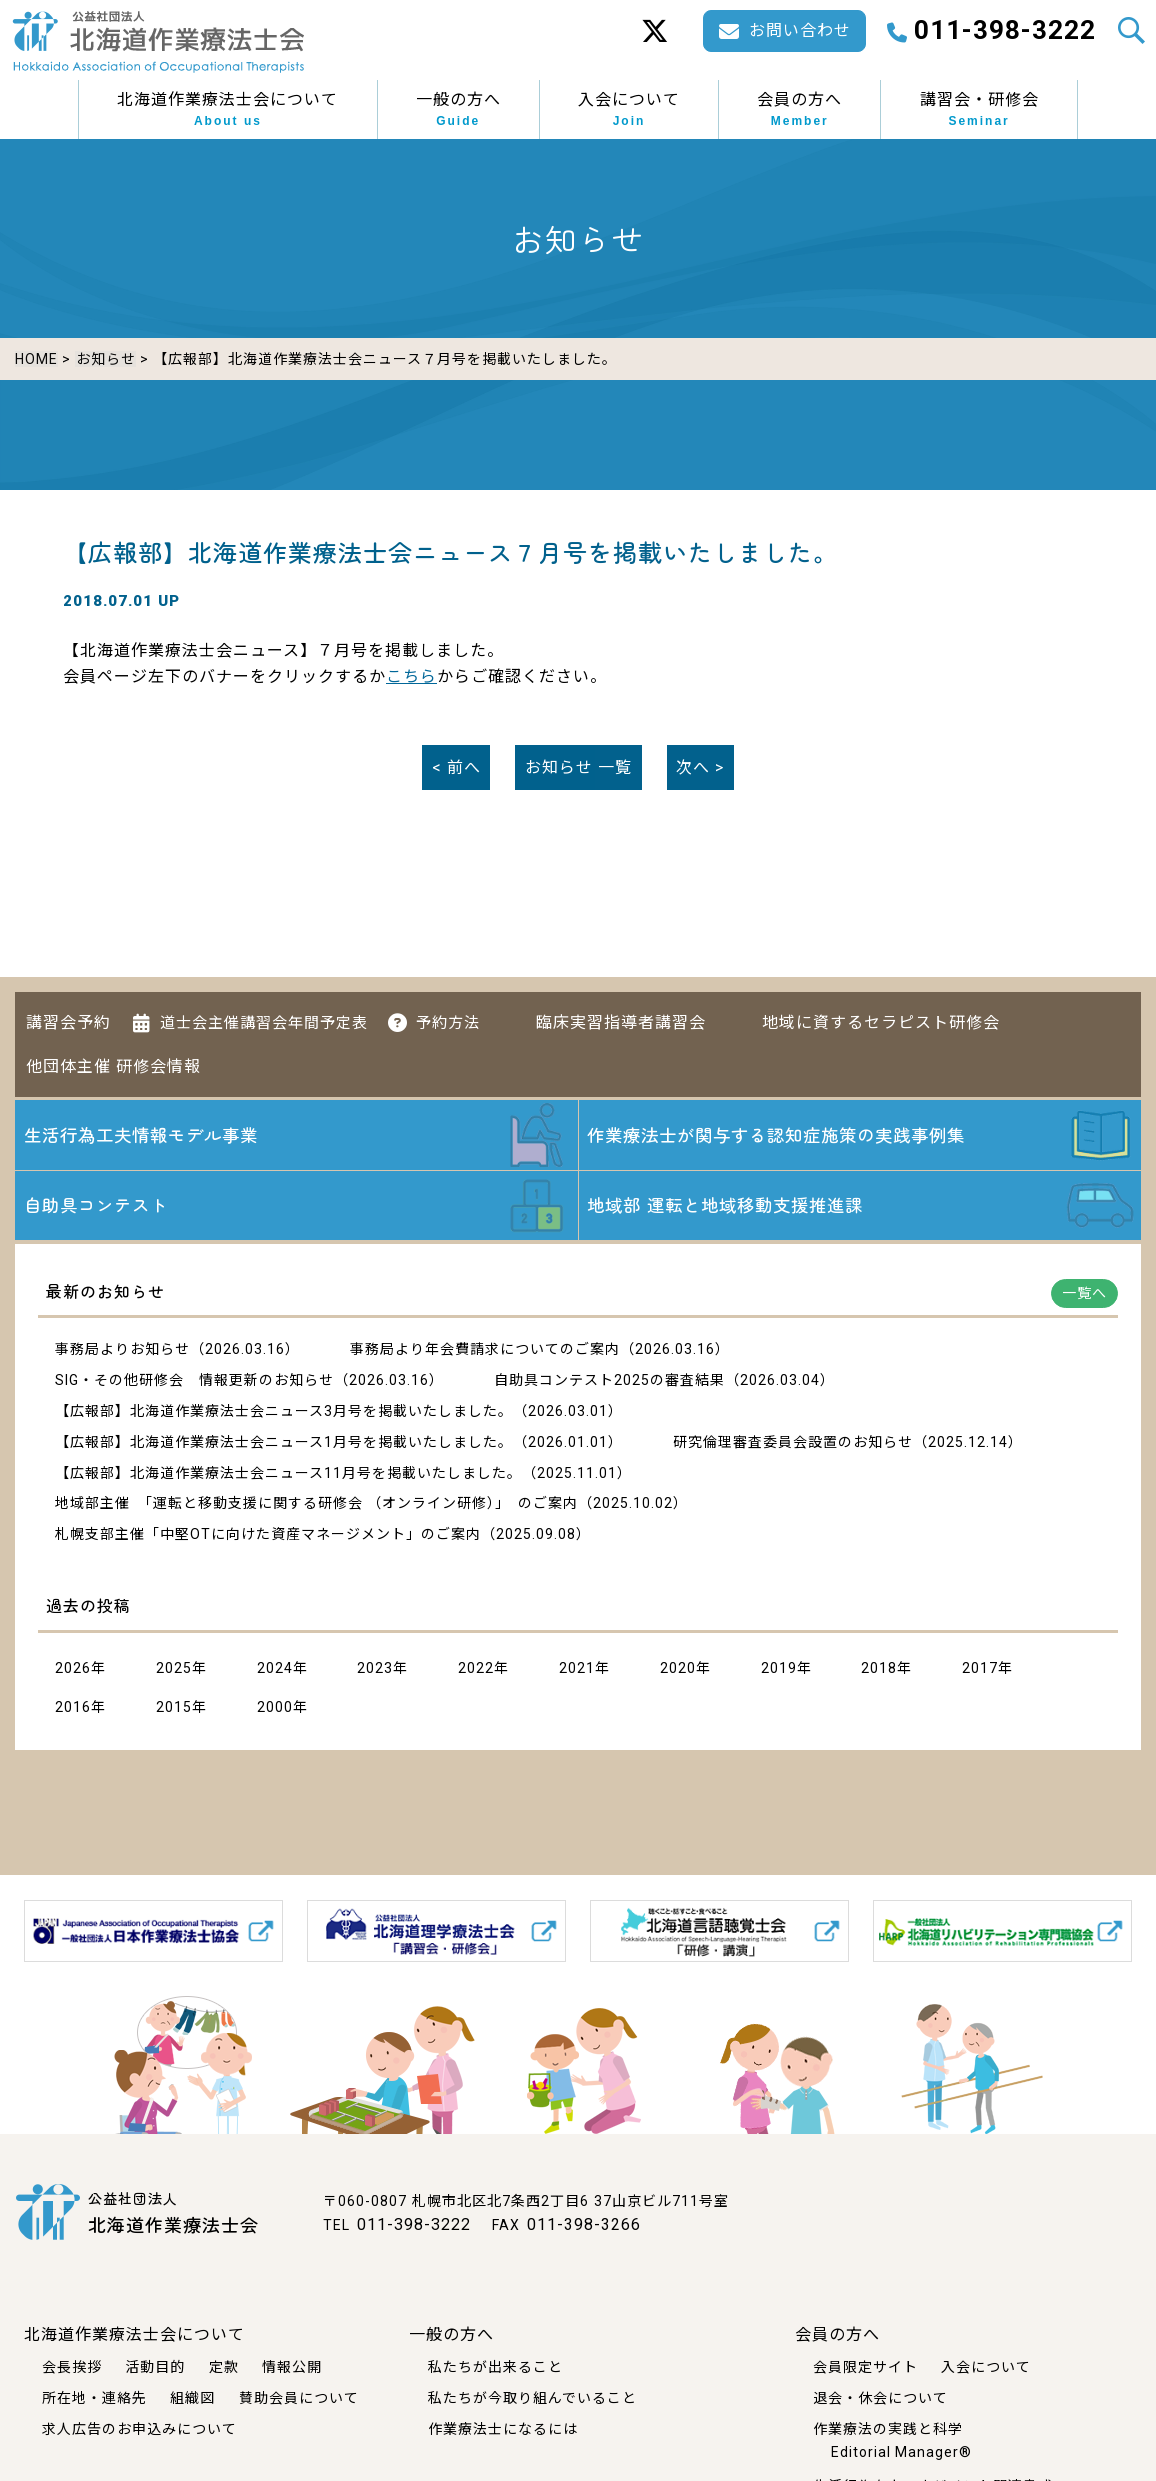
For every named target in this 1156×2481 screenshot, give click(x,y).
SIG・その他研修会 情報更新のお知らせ (194, 1382)
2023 (375, 1670)
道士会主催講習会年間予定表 (264, 1019)
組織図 (192, 2397)
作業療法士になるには (503, 2428)
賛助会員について (299, 2397)
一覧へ (1084, 1295)
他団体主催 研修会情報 (113, 1063)
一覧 (578, 765)
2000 (275, 1709)
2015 (174, 1709)
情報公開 (292, 2367)
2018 (879, 1670)
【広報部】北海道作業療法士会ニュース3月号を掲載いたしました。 (284, 1413)
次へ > (700, 765)
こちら (411, 674)
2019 (779, 1670)
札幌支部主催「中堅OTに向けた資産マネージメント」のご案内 (268, 1536)
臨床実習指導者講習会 (621, 1018)
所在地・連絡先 (94, 2397)
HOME (36, 359)
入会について (629, 110)
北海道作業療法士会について (227, 110)
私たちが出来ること (495, 2367)
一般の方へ (458, 110)
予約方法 (448, 1019)
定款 (224, 2367)
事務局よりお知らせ (122, 1351)
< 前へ (456, 765)
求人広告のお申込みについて (139, 2428)
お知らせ (105, 359)
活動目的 (155, 2367)
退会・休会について (880, 2397)
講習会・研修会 (979, 110)
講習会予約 (68, 1018)
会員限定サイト (865, 2367)
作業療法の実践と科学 (888, 2428)
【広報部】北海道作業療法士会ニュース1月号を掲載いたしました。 (284, 1443)
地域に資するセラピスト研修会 (881, 1018)
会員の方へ (799, 110)
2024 (275, 1670)
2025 (174, 1670)
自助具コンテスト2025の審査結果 (609, 1382)
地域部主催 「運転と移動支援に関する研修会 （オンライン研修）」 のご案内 (316, 1505)
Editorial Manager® (901, 2452)
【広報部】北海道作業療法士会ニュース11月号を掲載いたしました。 (288, 1474)
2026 (73, 1670)
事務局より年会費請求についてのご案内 (485, 1351)
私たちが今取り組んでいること (532, 2397)
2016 (73, 1709)
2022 (476, 1670)
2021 (577, 1670)
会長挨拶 (72, 2367)
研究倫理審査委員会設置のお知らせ (793, 1443)
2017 (980, 1670)
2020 (678, 1670)
